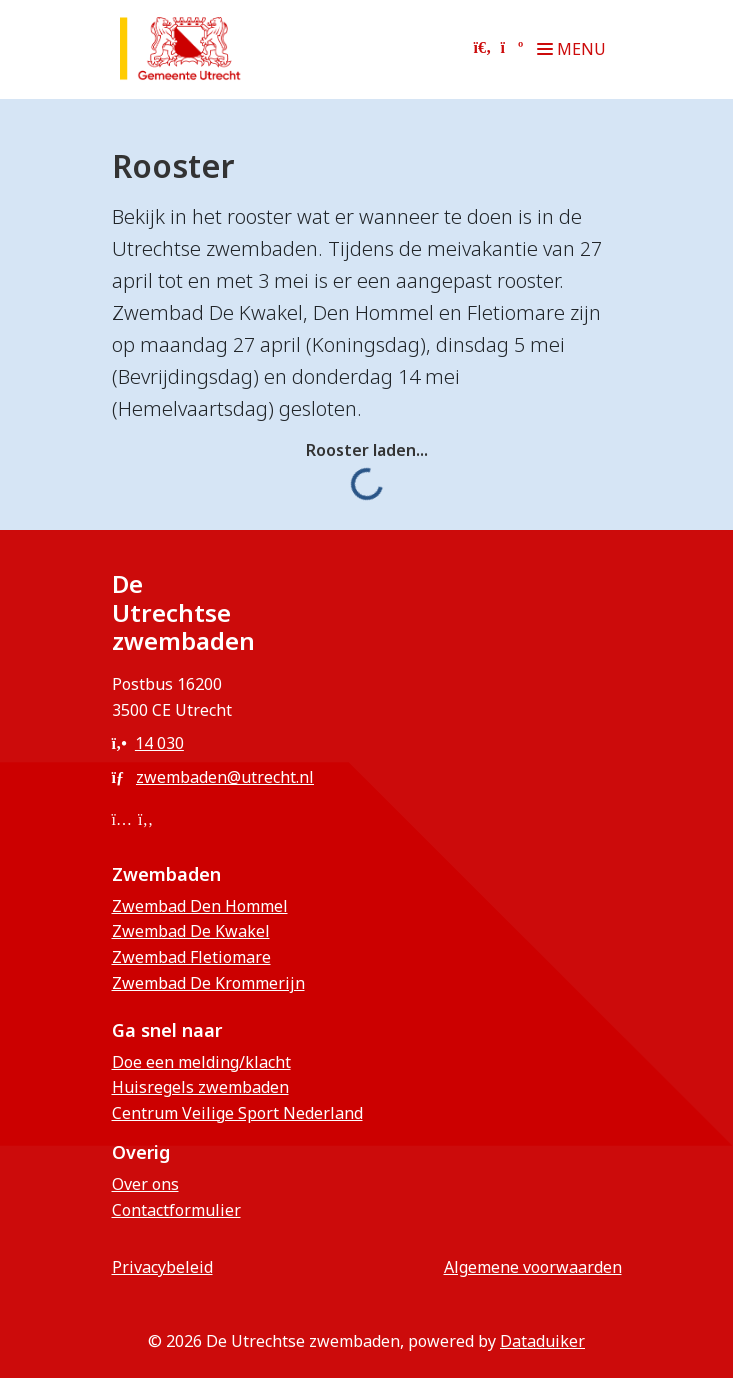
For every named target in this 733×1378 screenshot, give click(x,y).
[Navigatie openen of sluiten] (575, 49)
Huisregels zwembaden (200, 1087)
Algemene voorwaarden (533, 1267)
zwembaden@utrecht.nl (213, 777)
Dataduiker (542, 1341)
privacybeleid (162, 1267)
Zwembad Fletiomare (191, 957)
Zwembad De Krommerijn (208, 983)
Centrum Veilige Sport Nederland (237, 1113)
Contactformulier (176, 1210)
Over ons (145, 1184)
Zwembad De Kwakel (191, 931)
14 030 (148, 743)
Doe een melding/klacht (201, 1062)
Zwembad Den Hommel (200, 906)
